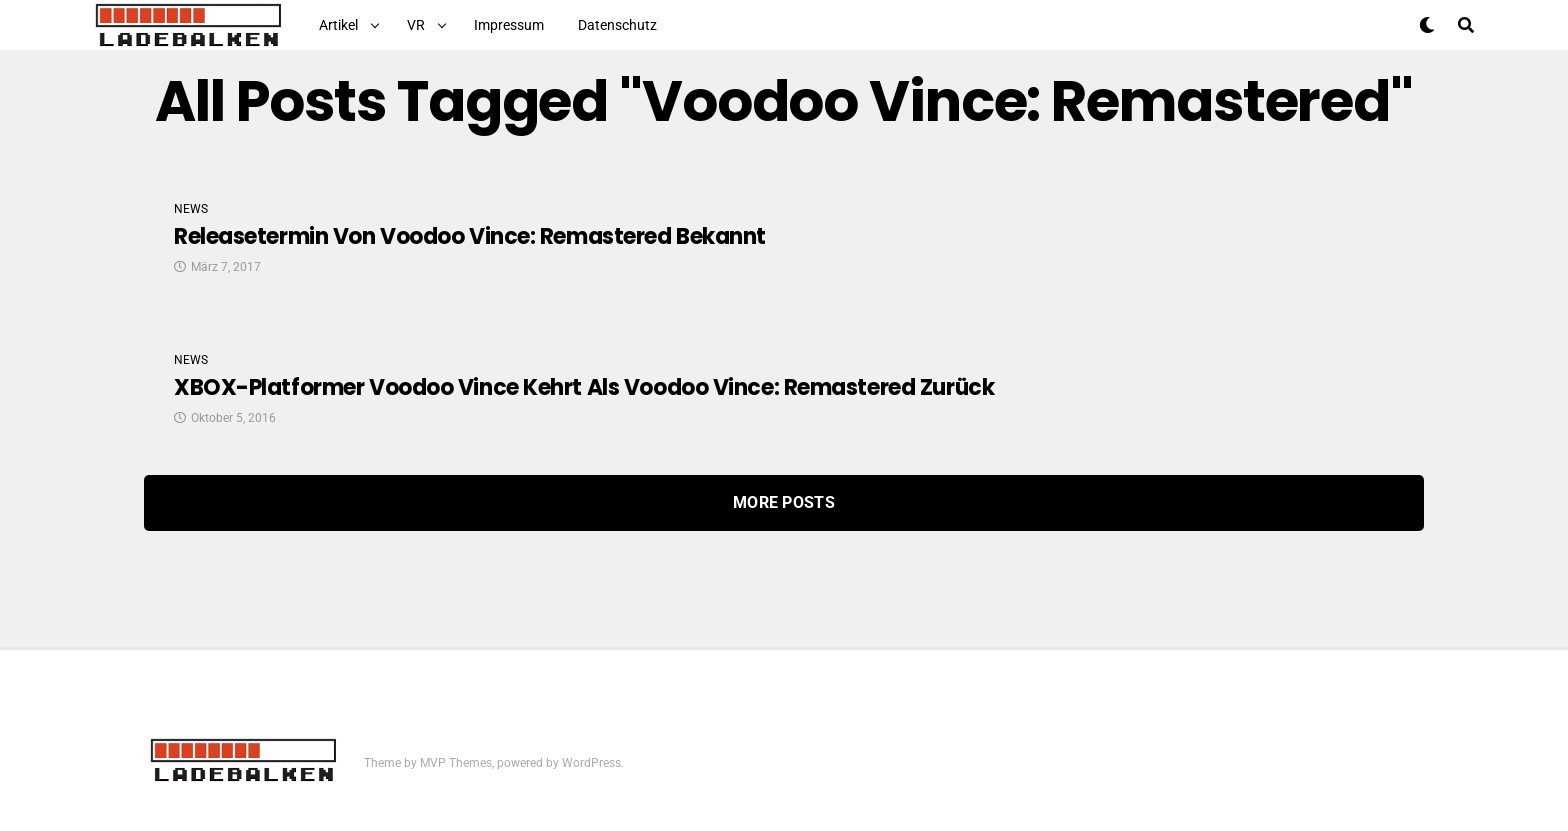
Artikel (338, 25)
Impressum (509, 25)
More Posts (784, 502)
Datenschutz (617, 25)
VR (416, 25)
